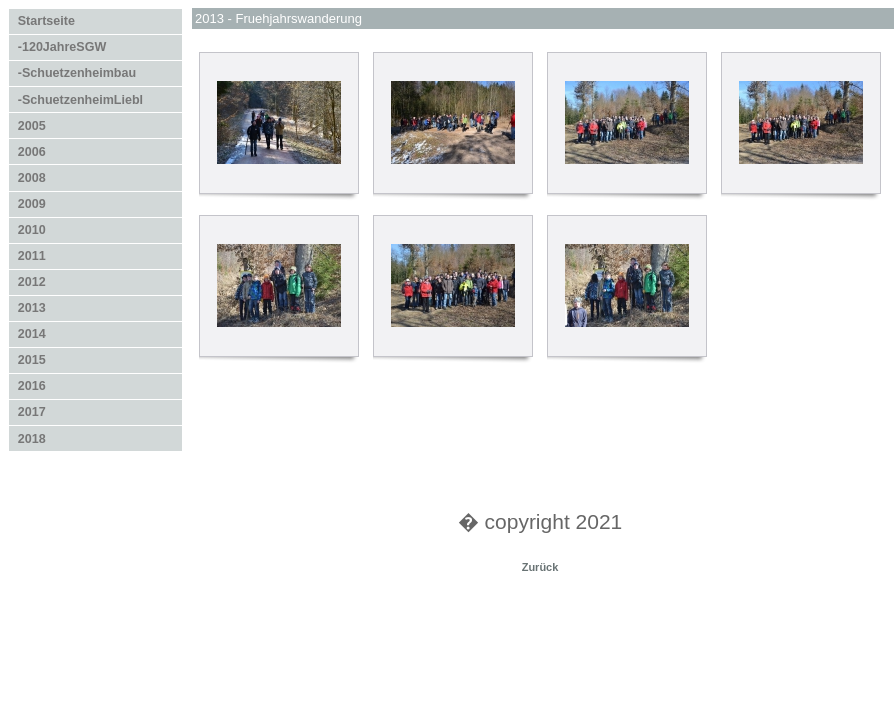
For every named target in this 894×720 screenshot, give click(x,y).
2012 (32, 282)
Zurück (540, 567)
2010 (32, 230)
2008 (32, 178)
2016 (32, 386)
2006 (32, 152)
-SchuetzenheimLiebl (80, 100)
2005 (32, 126)
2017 (32, 412)
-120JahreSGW (62, 47)
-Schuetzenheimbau (77, 73)
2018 (32, 439)
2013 (32, 308)
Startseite (46, 21)
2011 (32, 256)
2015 (32, 360)
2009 (32, 204)
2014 (32, 334)
